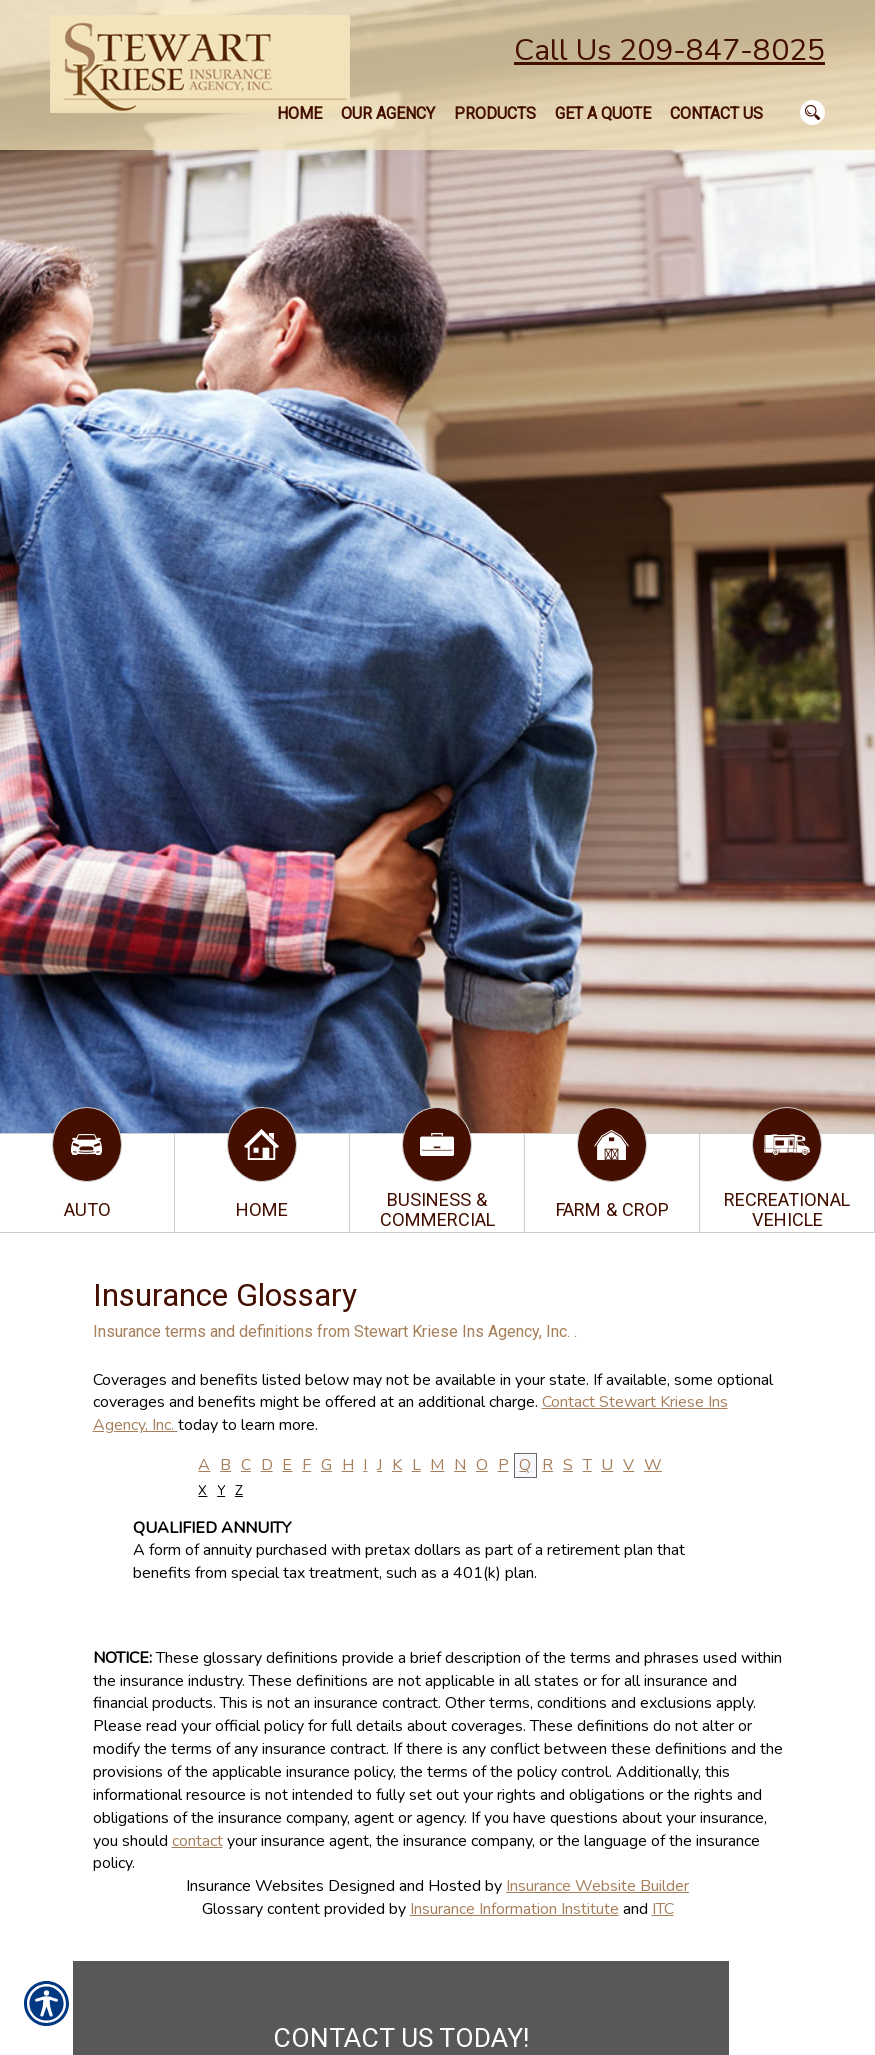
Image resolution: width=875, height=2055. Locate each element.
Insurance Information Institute (514, 1909)
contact (197, 1841)
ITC (663, 1909)
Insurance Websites (255, 1886)
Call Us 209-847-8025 (669, 50)
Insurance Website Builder (597, 1886)
